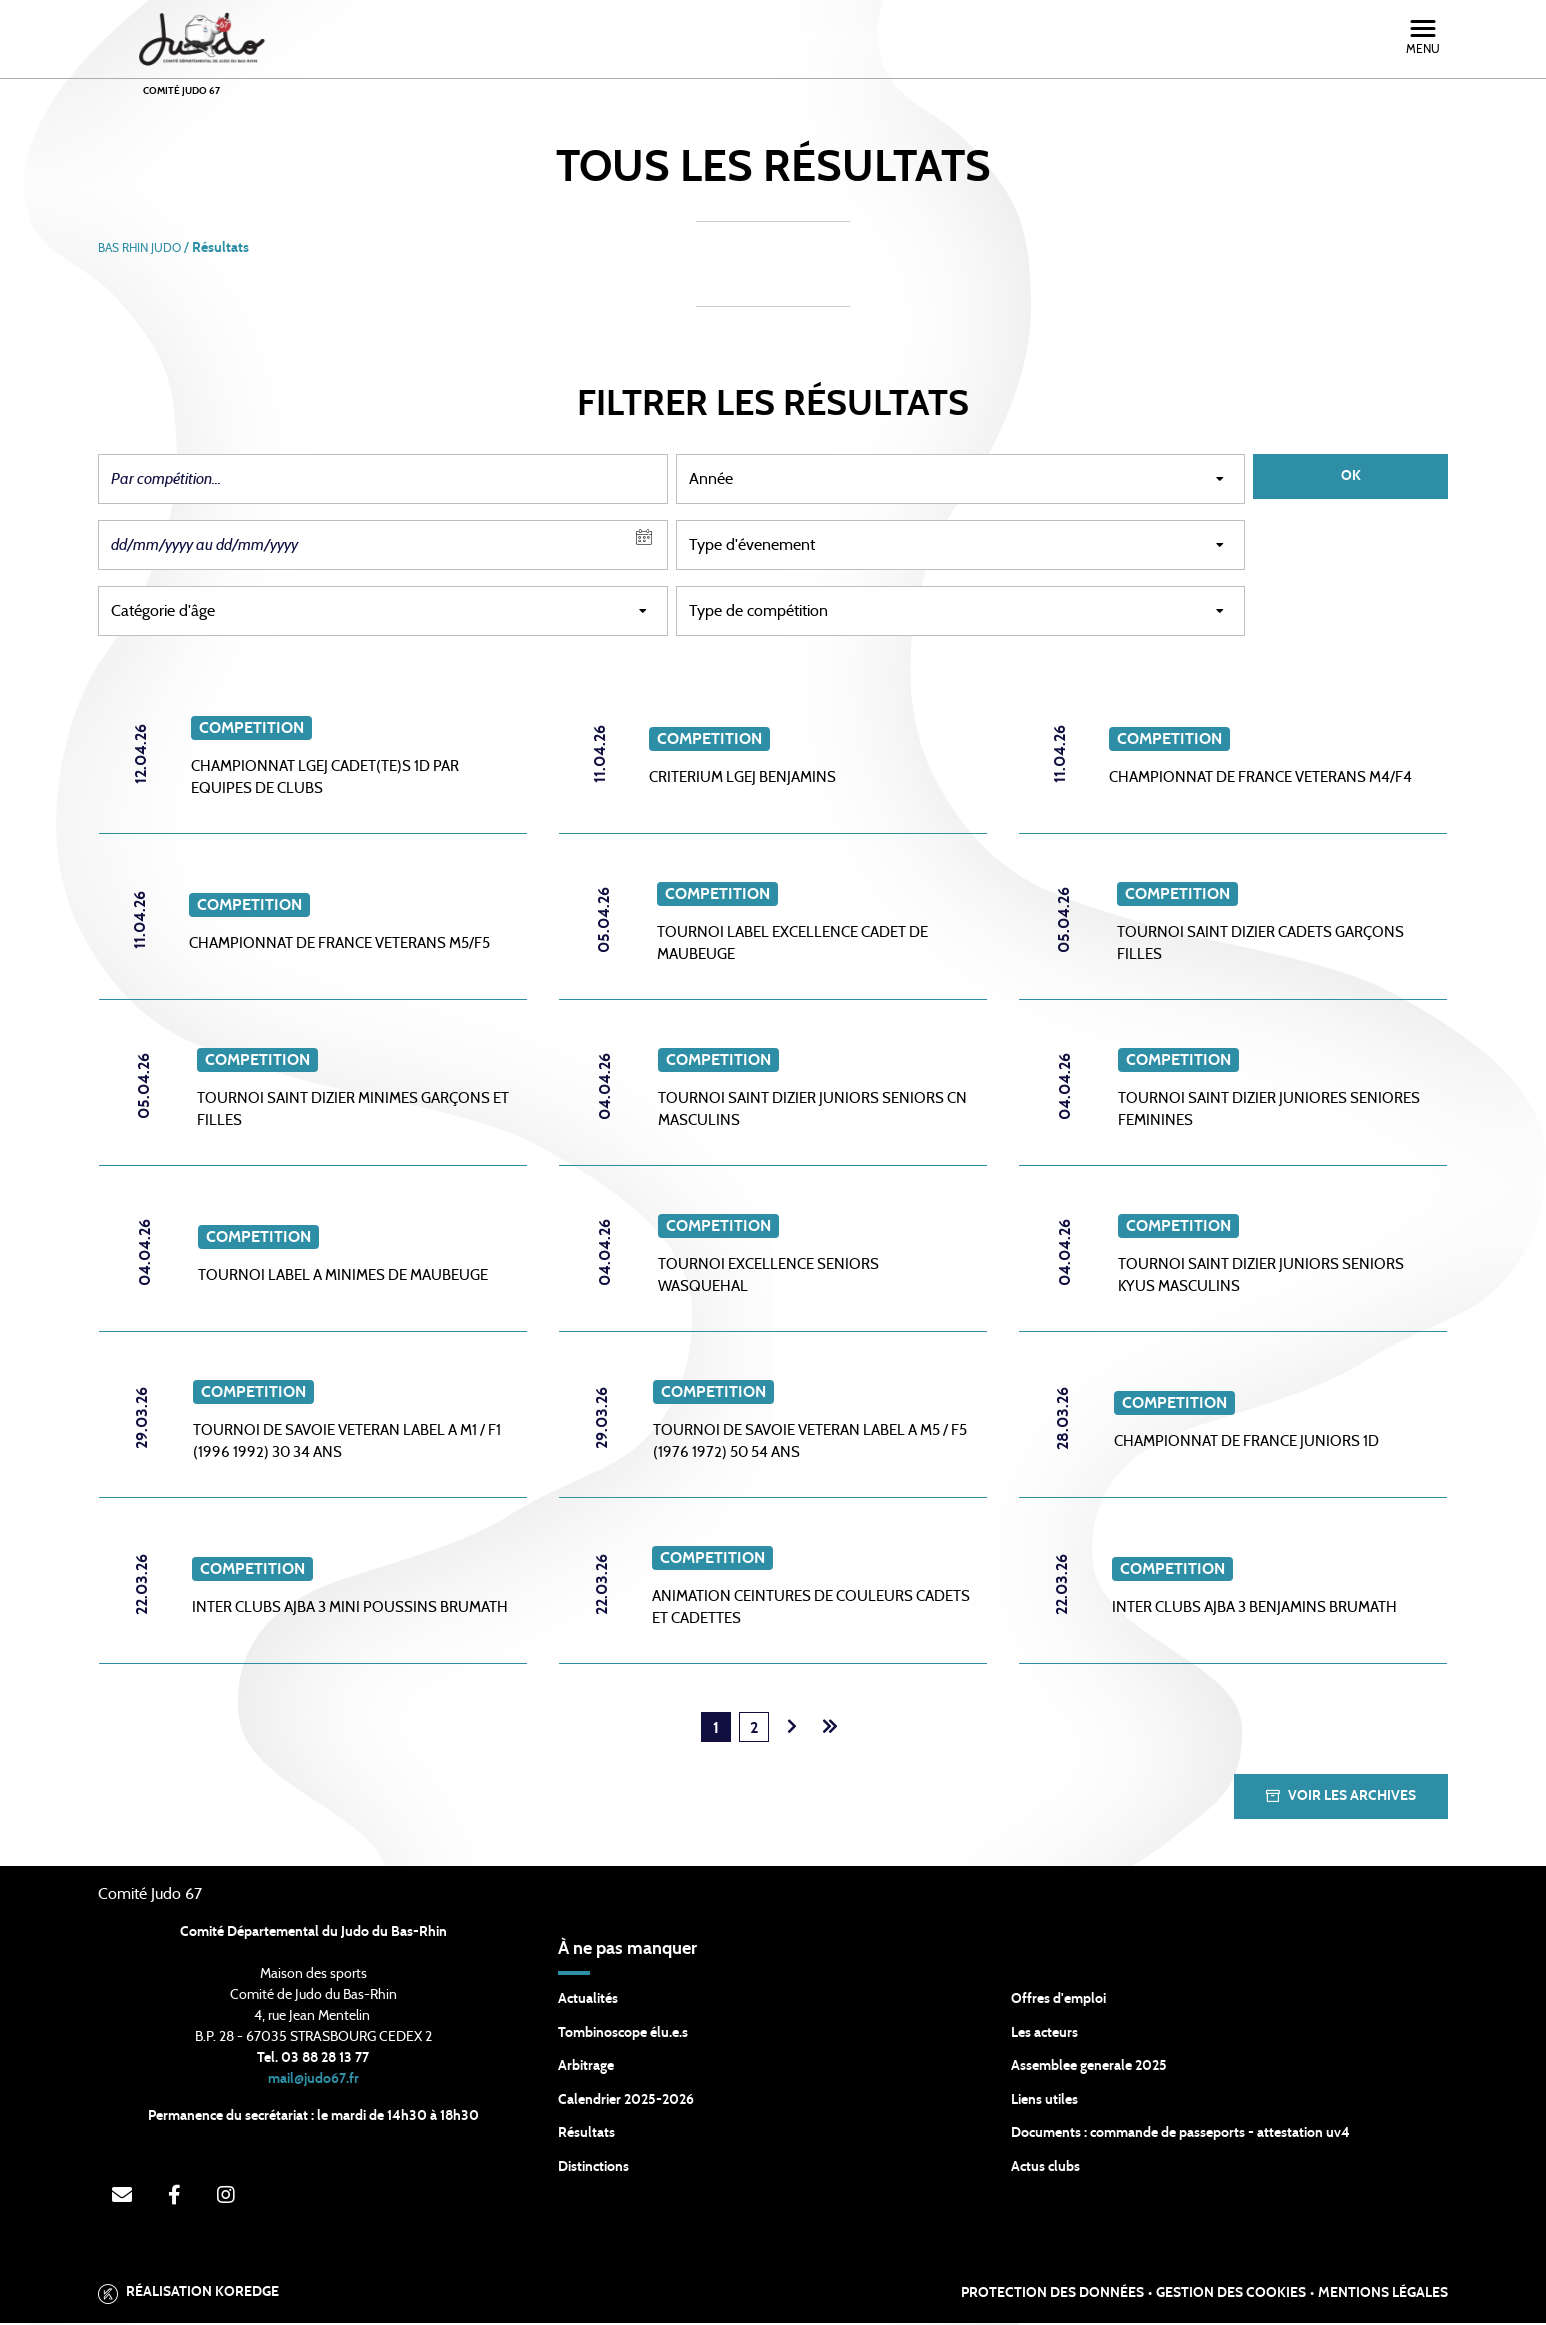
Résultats (586, 2135)
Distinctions (593, 2169)
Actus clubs (1045, 2169)
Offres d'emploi (1058, 2001)
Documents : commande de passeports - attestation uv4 (1180, 2135)
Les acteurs (1044, 2035)
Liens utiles (1044, 2102)
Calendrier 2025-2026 (626, 2102)
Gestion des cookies (1231, 2295)
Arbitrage (586, 2068)
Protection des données (1052, 2295)
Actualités (588, 2001)
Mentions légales (1383, 2295)
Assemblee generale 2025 (1089, 2068)
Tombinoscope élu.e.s (623, 2035)
